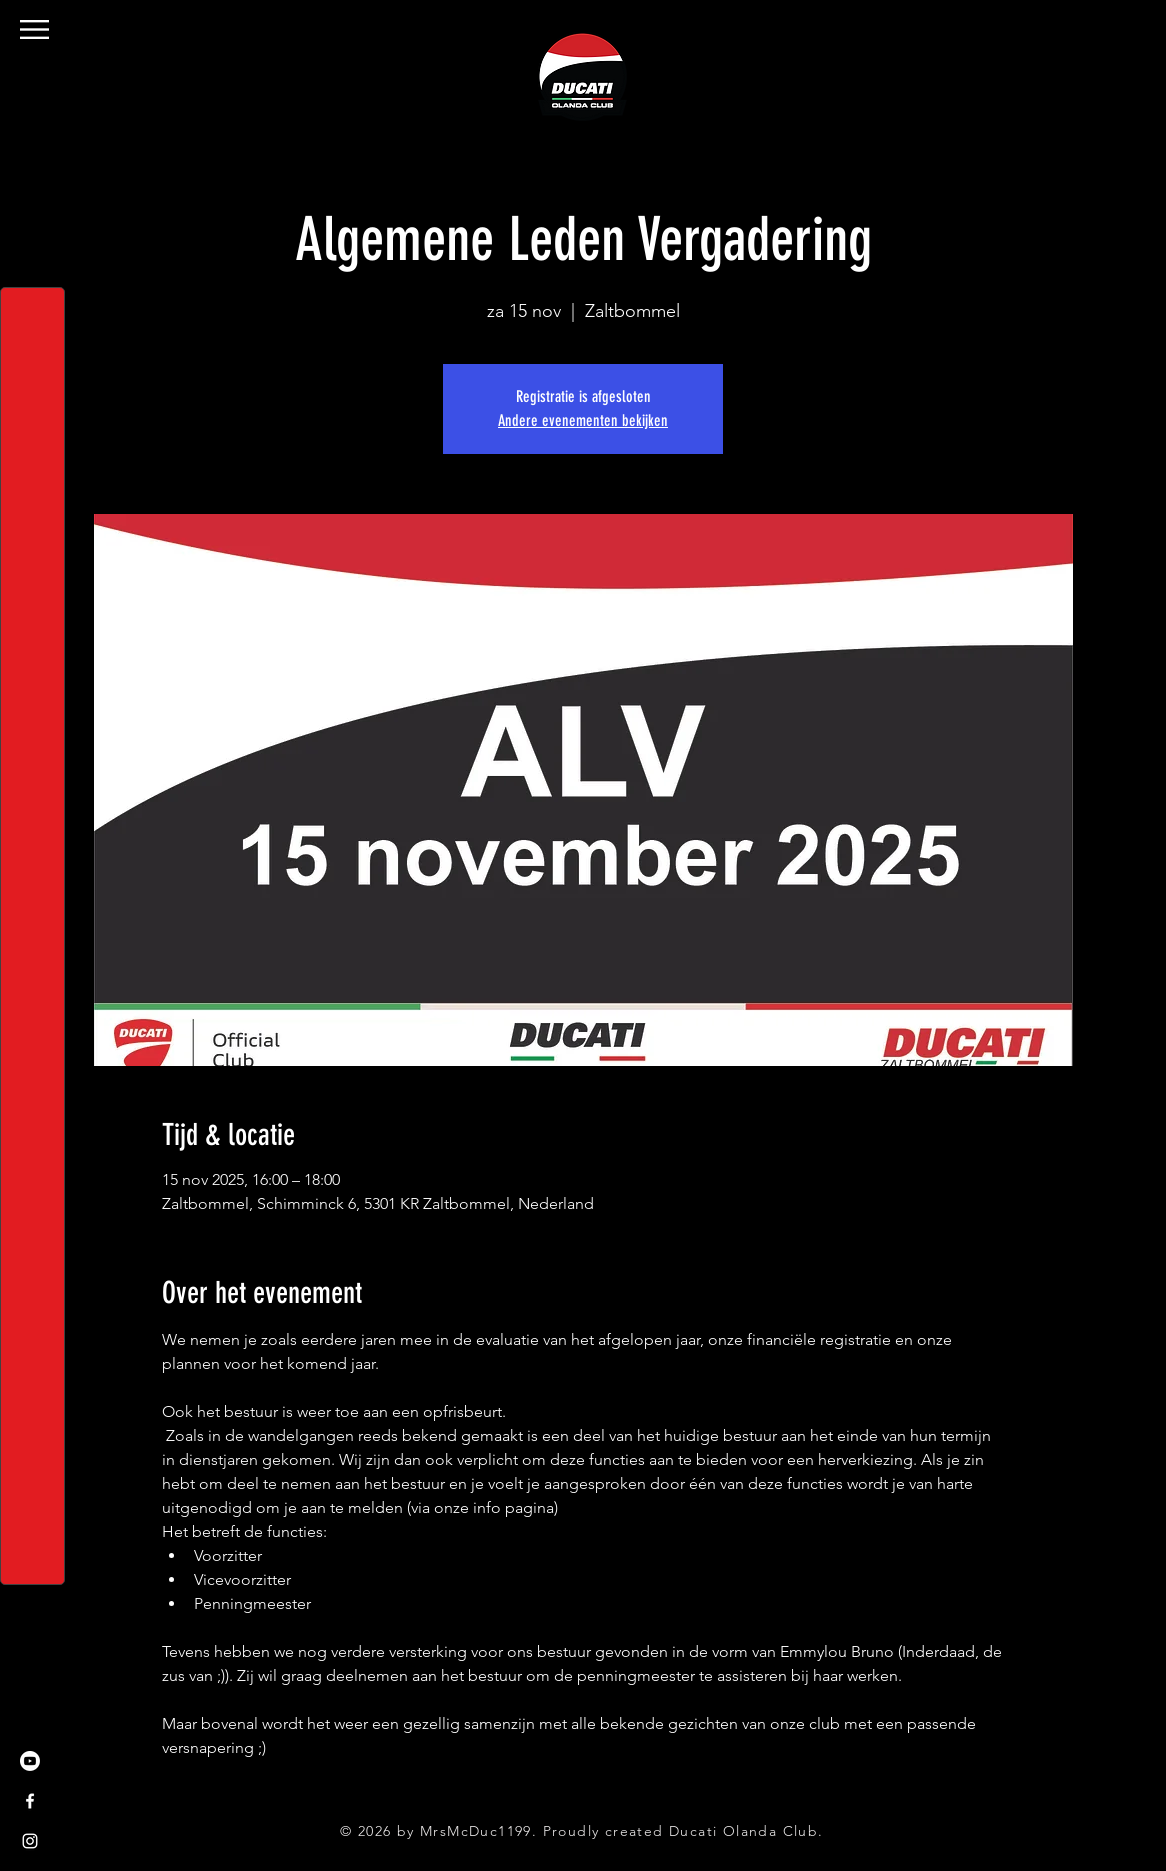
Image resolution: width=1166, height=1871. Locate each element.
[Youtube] (30, 1761)
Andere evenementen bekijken (583, 420)
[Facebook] (30, 1801)
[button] (34, 29)
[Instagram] (30, 1841)
